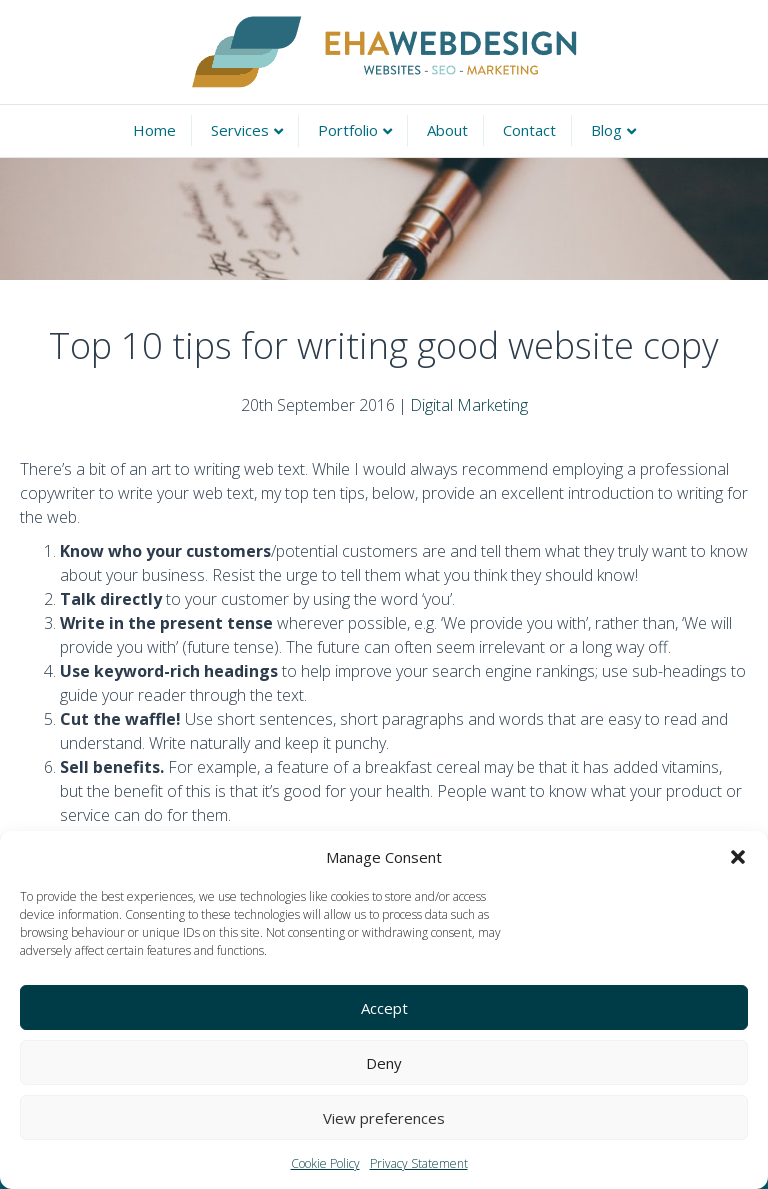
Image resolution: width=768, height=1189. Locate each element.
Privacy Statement (419, 1163)
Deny (384, 1063)
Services (240, 130)
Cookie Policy (325, 1163)
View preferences (384, 1118)
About (447, 130)
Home (154, 130)
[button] (738, 857)
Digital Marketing (469, 405)
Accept (384, 1008)
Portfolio (348, 130)
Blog (606, 130)
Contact (529, 130)
